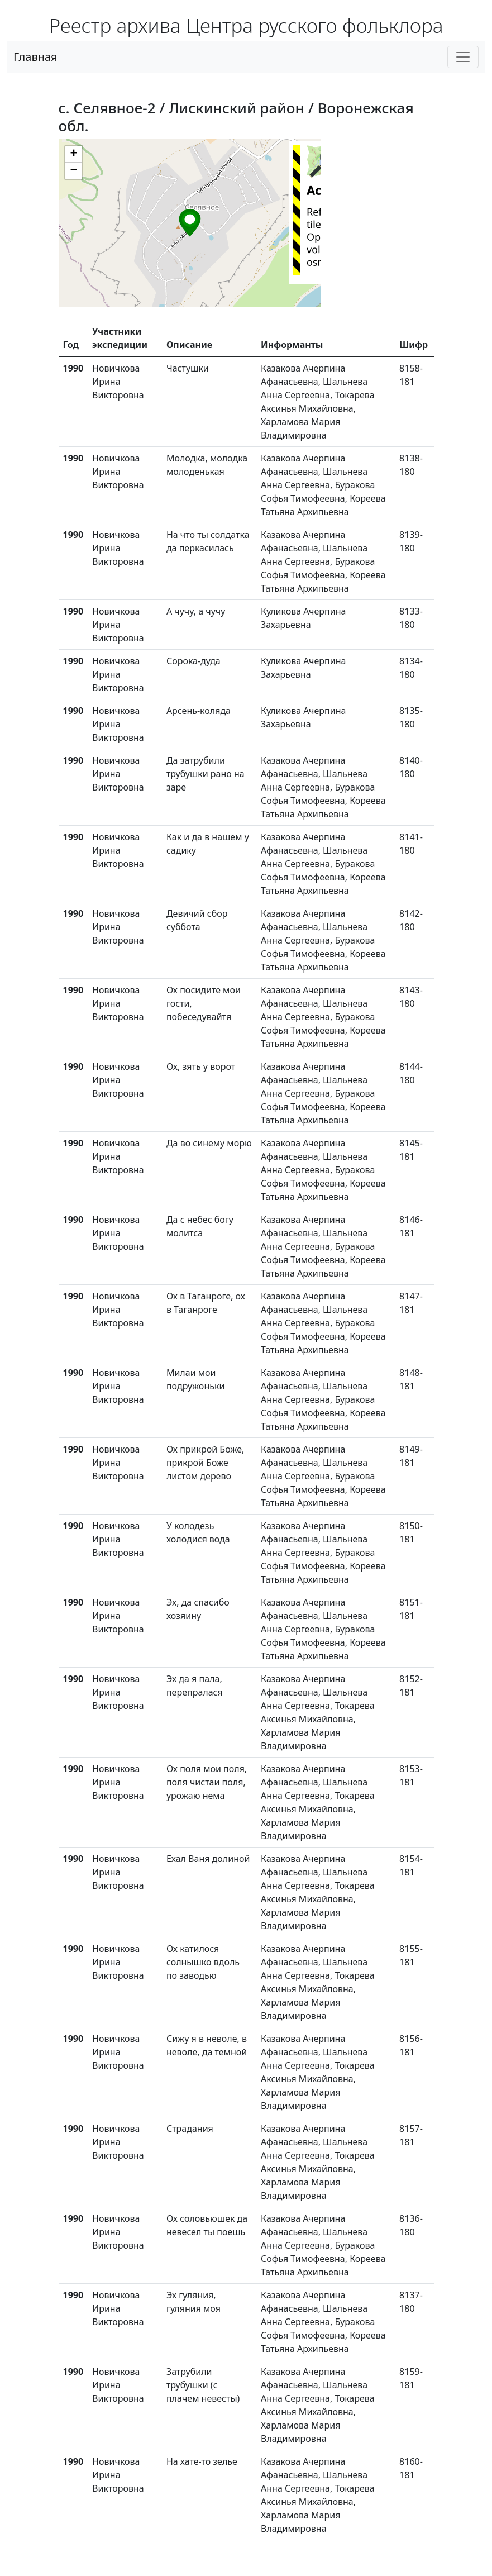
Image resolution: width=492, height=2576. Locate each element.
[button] (190, 223)
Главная (35, 56)
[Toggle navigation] (463, 57)
